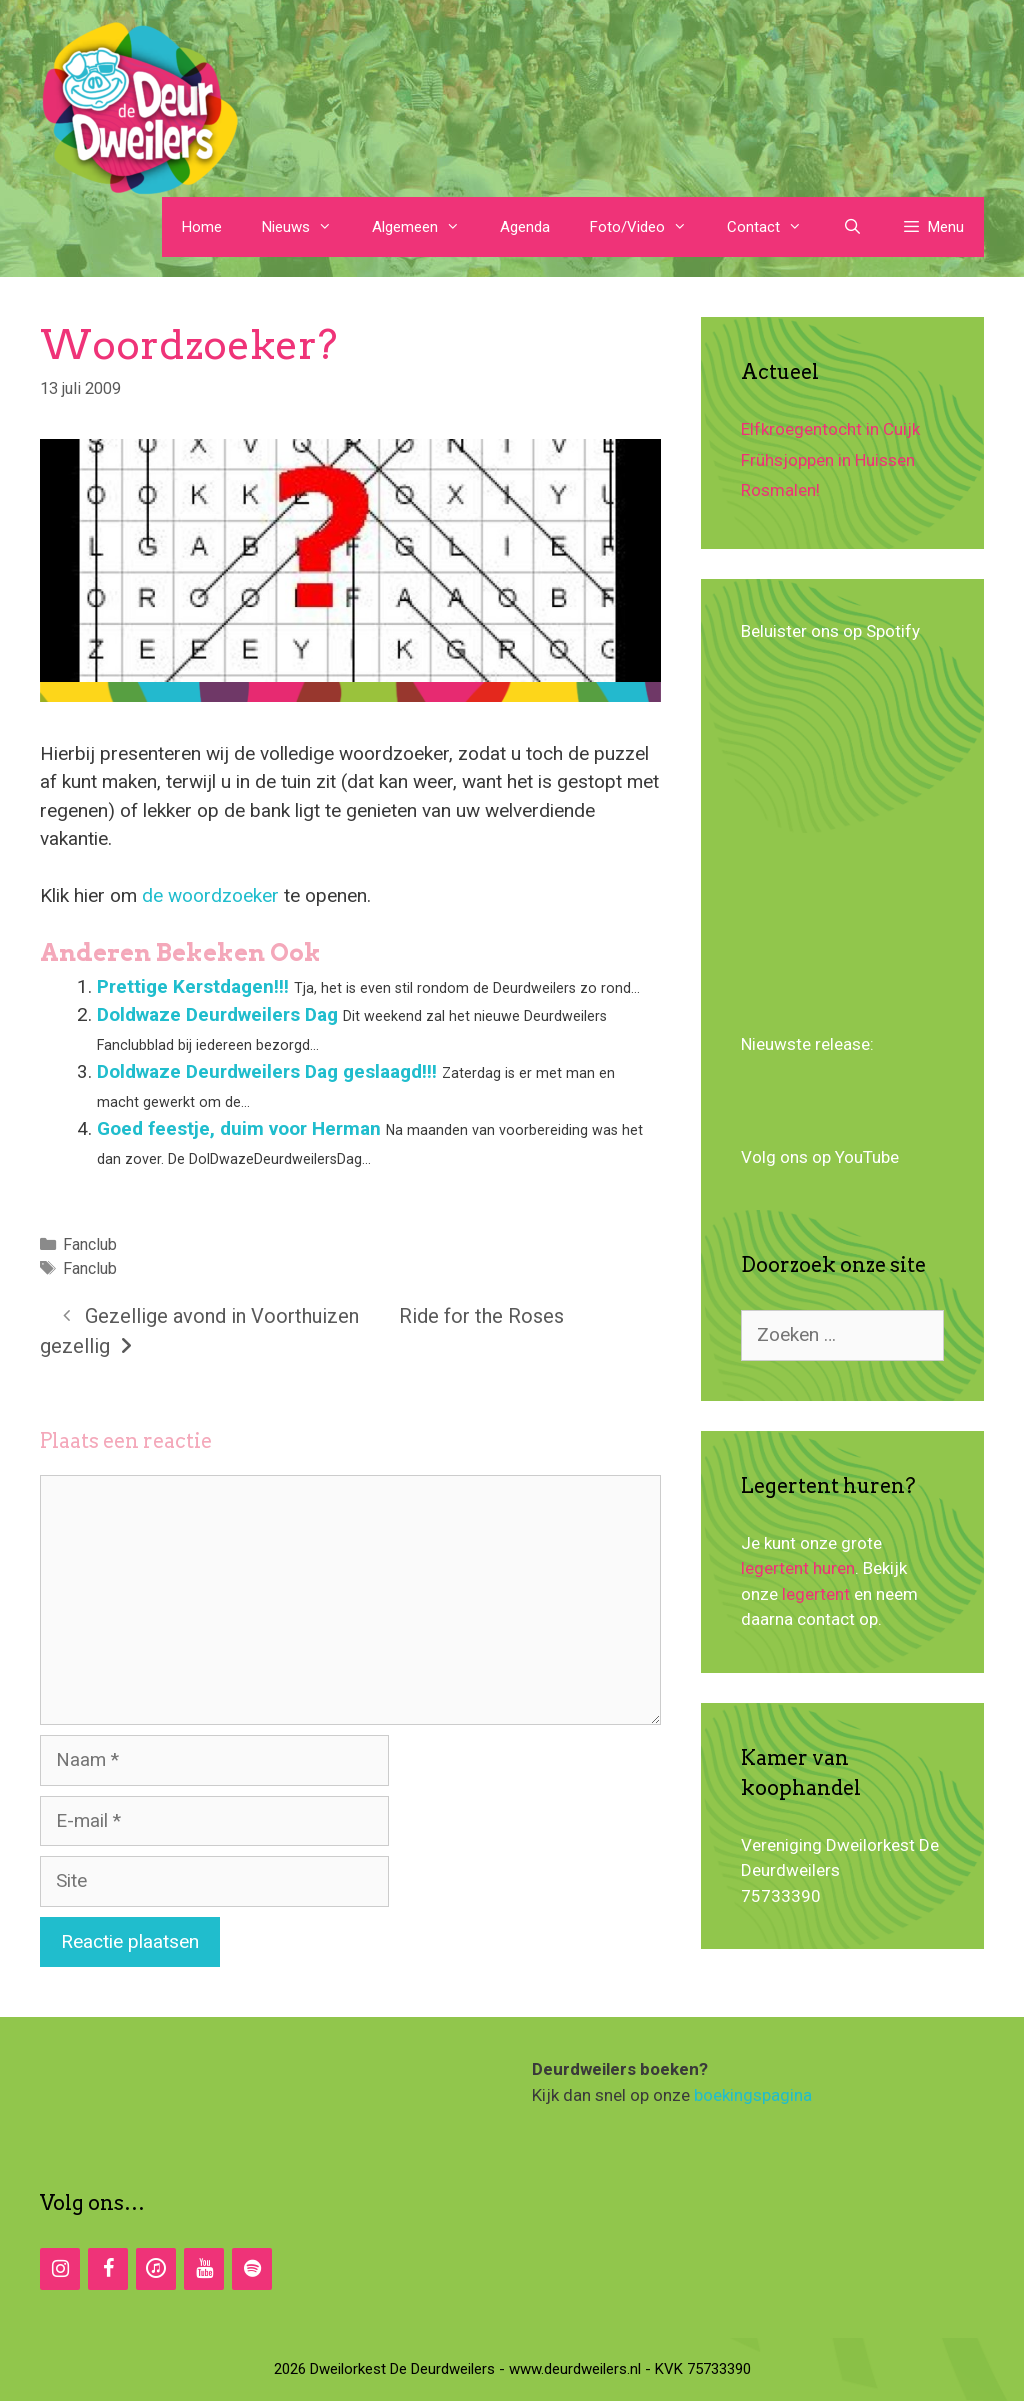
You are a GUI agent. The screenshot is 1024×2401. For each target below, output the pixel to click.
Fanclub (90, 1244)
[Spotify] (252, 2269)
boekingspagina (753, 2095)
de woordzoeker (213, 895)
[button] (933, 227)
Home (202, 227)
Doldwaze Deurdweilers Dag (217, 1014)
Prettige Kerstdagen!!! (193, 986)
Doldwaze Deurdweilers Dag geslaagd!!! (267, 1071)
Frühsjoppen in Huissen (828, 460)
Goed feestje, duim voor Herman (239, 1128)
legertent (816, 1594)
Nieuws (307, 227)
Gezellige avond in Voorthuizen (222, 1316)
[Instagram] (60, 2269)
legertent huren (798, 1568)
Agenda (525, 227)
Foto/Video (648, 227)
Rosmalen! (780, 490)
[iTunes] (156, 2269)
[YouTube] (204, 2269)
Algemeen (426, 227)
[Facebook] (108, 2269)
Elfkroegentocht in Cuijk (830, 429)
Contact (774, 227)
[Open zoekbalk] (851, 227)
